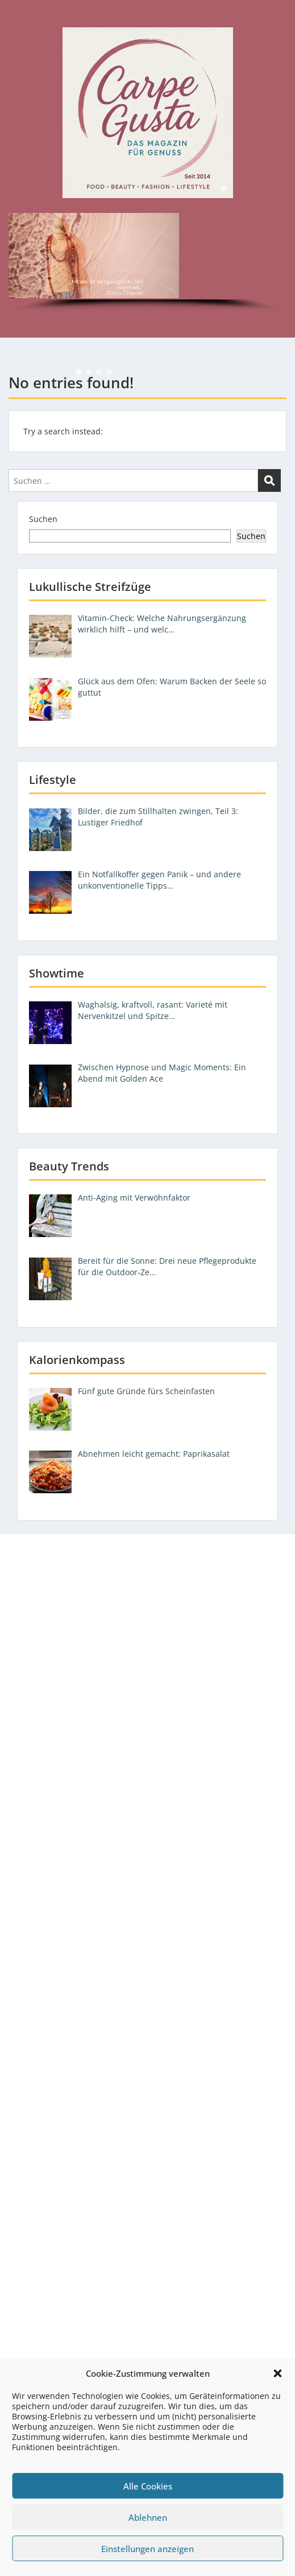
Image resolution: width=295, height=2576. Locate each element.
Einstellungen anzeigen (147, 2548)
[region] (147, 264)
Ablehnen (147, 2517)
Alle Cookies (147, 2486)
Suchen (43, 518)
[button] (277, 2373)
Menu (20, 19)
